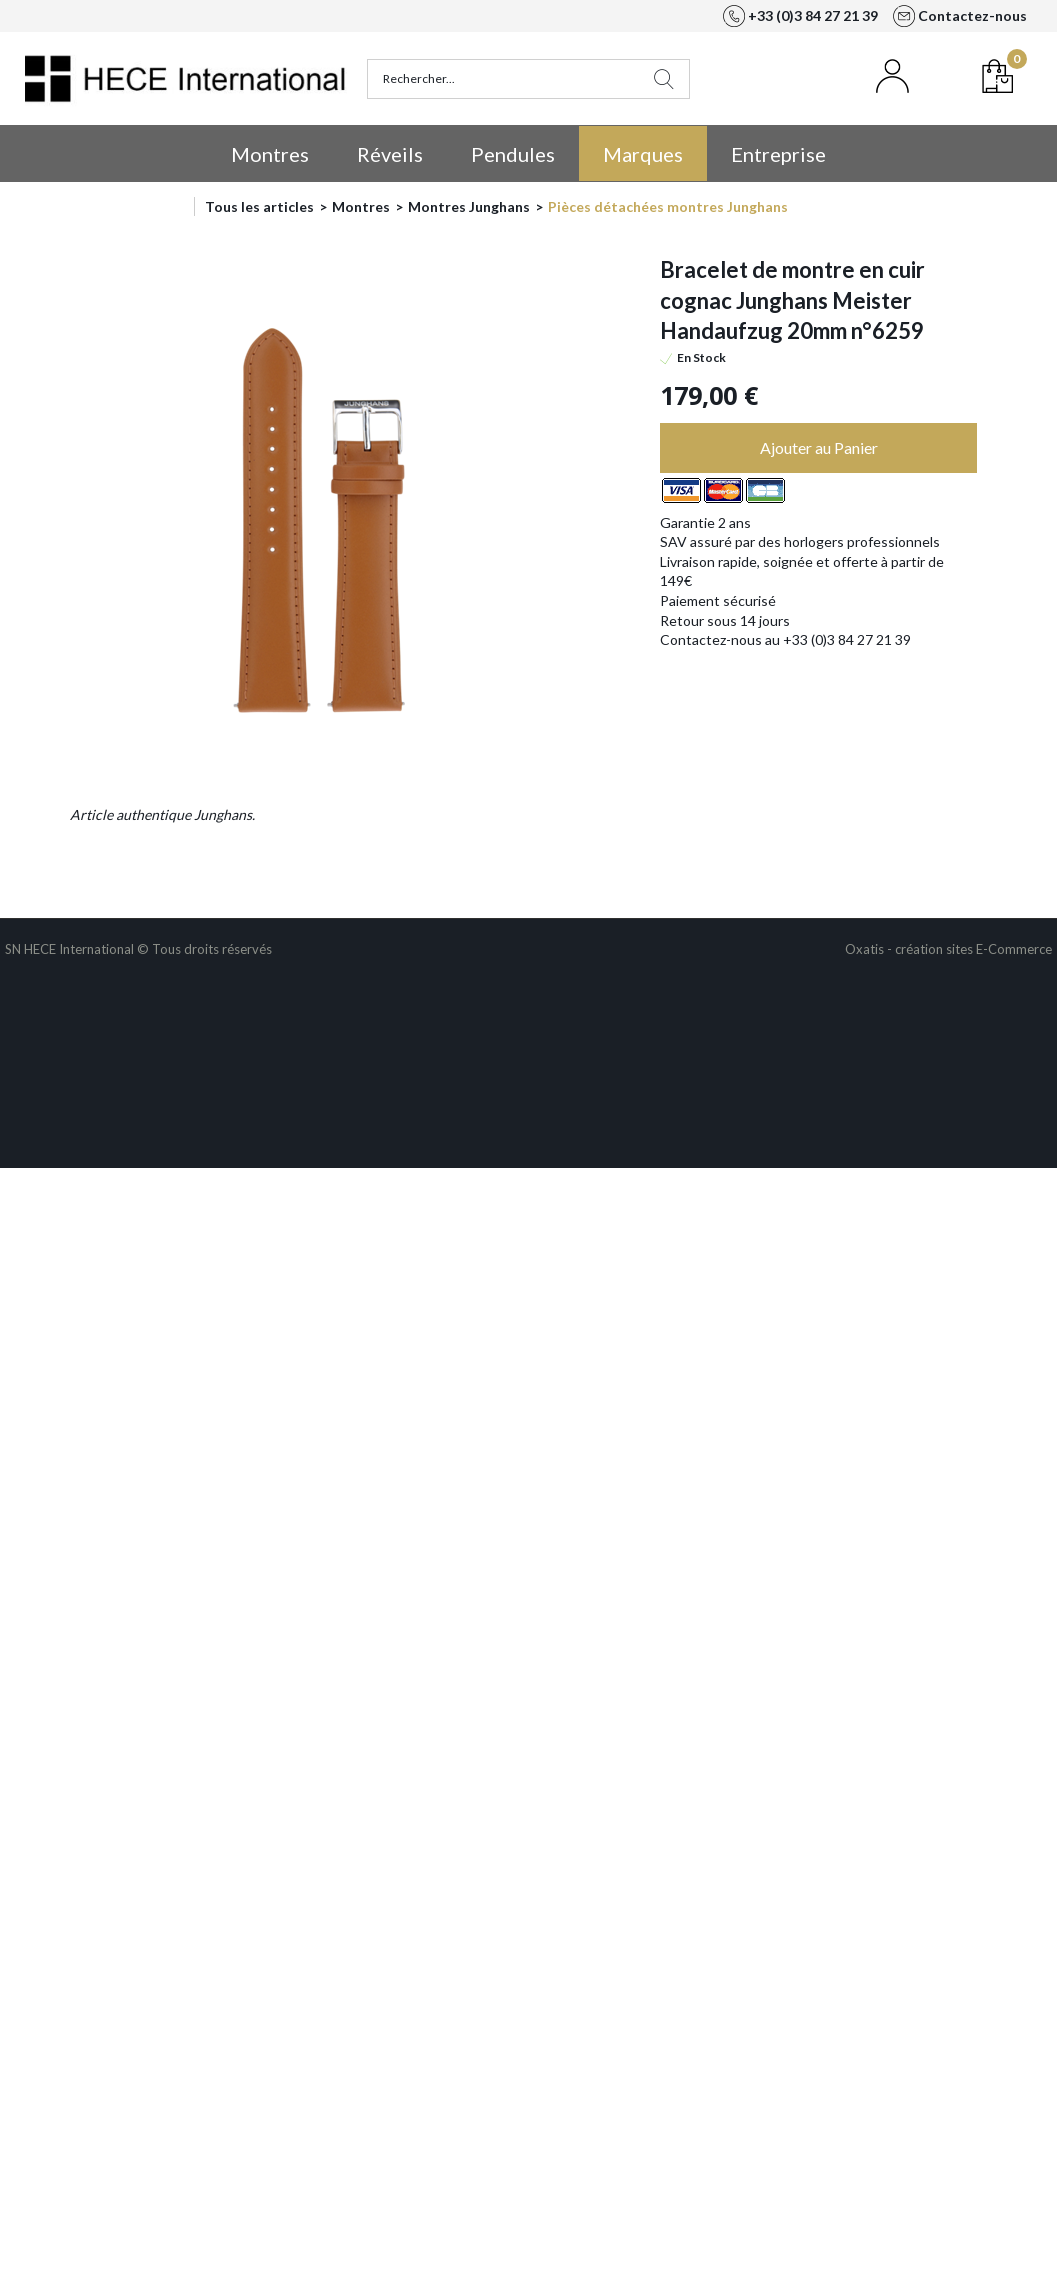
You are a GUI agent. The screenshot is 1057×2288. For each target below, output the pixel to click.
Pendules (513, 154)
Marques (643, 154)
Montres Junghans (469, 206)
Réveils (390, 154)
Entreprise (778, 154)
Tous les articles (259, 206)
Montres (270, 154)
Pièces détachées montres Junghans (668, 206)
